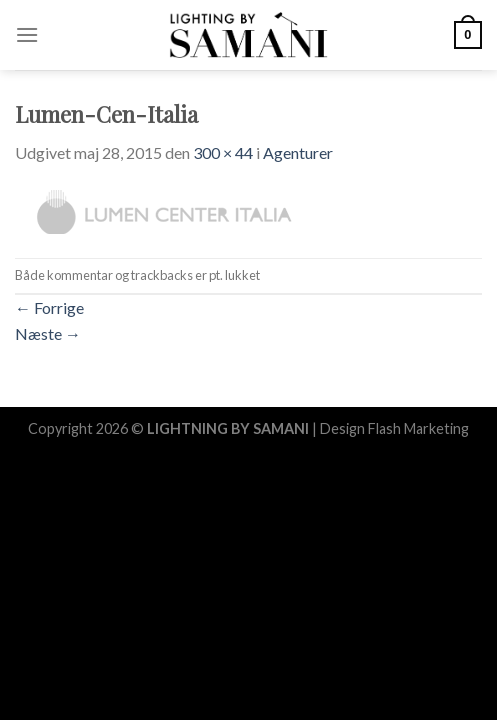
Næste (48, 333)
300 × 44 (223, 152)
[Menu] (27, 34)
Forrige (49, 307)
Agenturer (298, 152)
